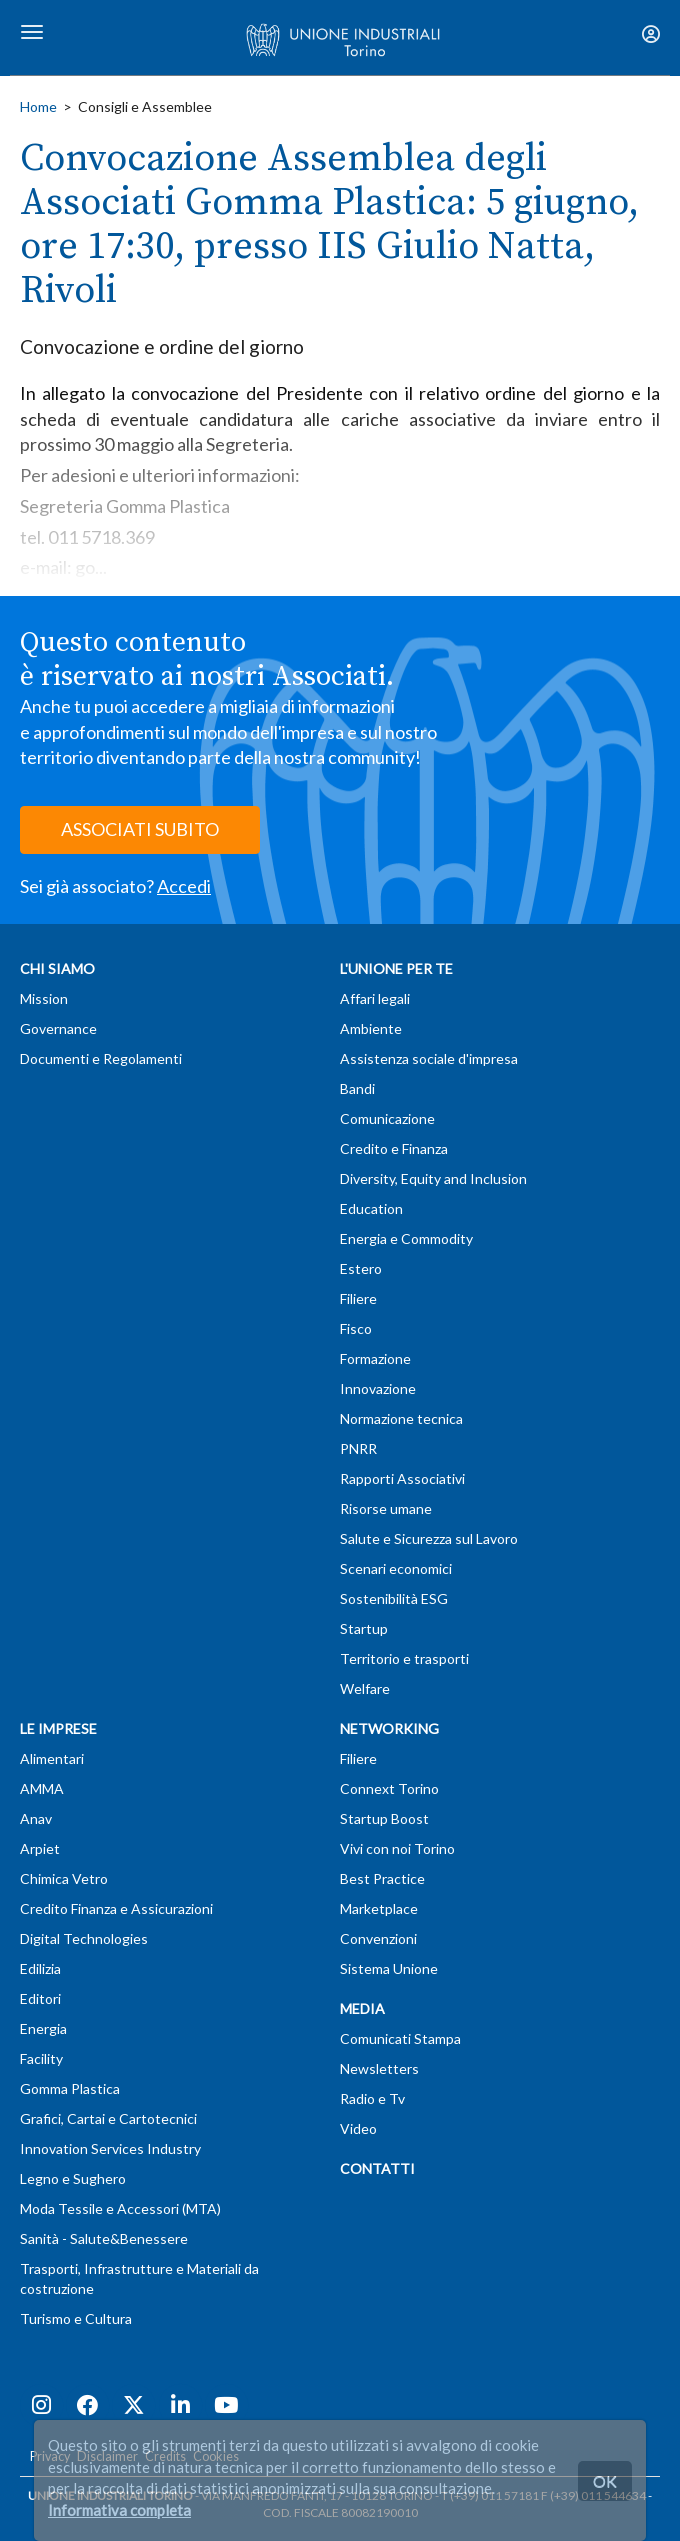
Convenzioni (378, 1938)
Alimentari (52, 1758)
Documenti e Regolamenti (101, 1058)
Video (358, 2128)
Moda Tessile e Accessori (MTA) (120, 2208)
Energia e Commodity (406, 1238)
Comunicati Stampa (400, 2038)
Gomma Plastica (70, 2088)
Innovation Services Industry (110, 2148)
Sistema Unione (389, 1968)
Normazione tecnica (401, 1418)
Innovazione (378, 1388)
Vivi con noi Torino (397, 1848)
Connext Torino (389, 1788)
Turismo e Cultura (76, 2318)
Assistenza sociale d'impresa (429, 1058)
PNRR (358, 1448)
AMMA (42, 1788)
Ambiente (371, 1028)
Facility (41, 2058)
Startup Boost (384, 1818)
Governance (58, 1028)
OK (605, 2480)
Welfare (365, 1688)
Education (371, 1208)
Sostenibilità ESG (394, 1598)
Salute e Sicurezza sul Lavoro (429, 1538)
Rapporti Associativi (402, 1478)
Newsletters (379, 2068)
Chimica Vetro (64, 1878)
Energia (43, 2028)
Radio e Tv (372, 2098)
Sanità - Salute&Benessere (104, 2238)
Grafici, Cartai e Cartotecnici (108, 2118)
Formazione (375, 1358)
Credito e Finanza (394, 1148)
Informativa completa (119, 2510)
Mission (44, 998)
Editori (40, 1998)
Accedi (184, 886)
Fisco (356, 1328)
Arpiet (40, 1848)
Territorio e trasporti (404, 1658)
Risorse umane (386, 1508)
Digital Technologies (84, 1938)
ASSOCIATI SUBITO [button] (140, 829)
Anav (36, 1818)
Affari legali (375, 998)
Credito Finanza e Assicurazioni (116, 1908)
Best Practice (382, 1878)
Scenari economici (396, 1568)
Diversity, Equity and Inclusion (433, 1178)
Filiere (358, 1298)
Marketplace (379, 1908)
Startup (364, 1628)
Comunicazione (387, 1118)
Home (38, 106)
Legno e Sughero (73, 2178)
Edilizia (40, 1968)
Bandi (357, 1088)
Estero (361, 1268)
